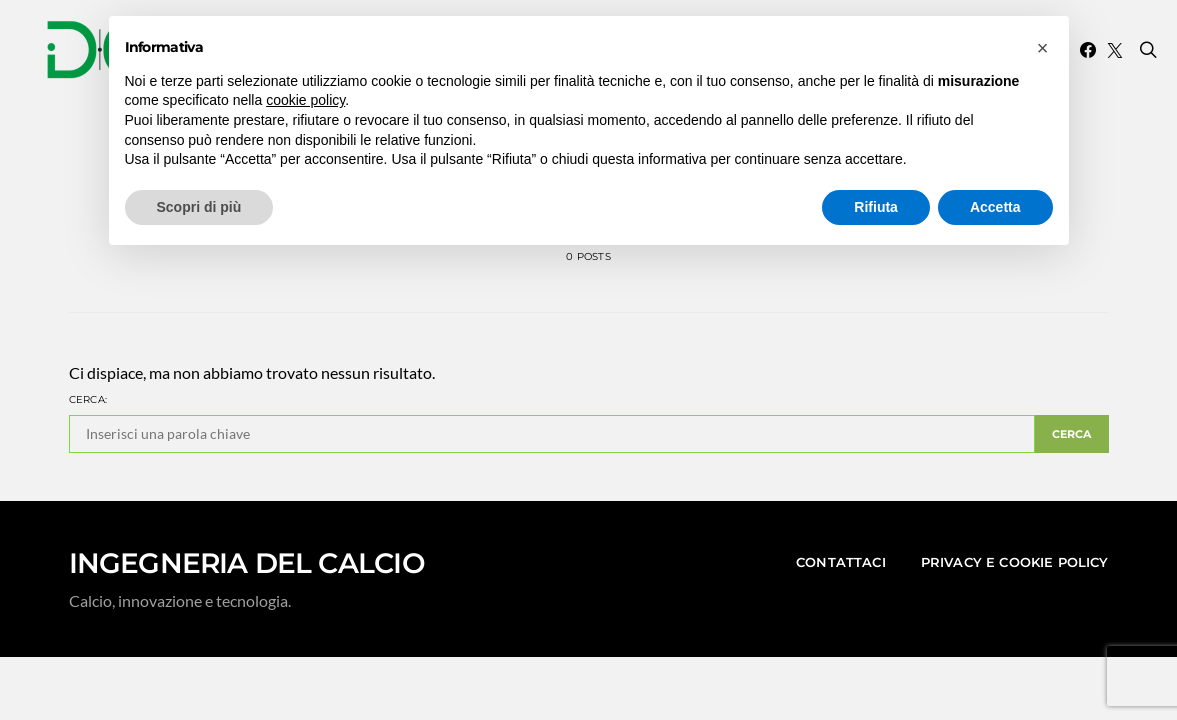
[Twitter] (1115, 50)
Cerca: (88, 399)
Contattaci (841, 562)
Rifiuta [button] (876, 207)
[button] (1043, 48)
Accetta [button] (995, 207)
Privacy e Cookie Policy (1015, 562)
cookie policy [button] (305, 100)
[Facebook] (1088, 50)
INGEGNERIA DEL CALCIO (247, 563)
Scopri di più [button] (199, 207)
